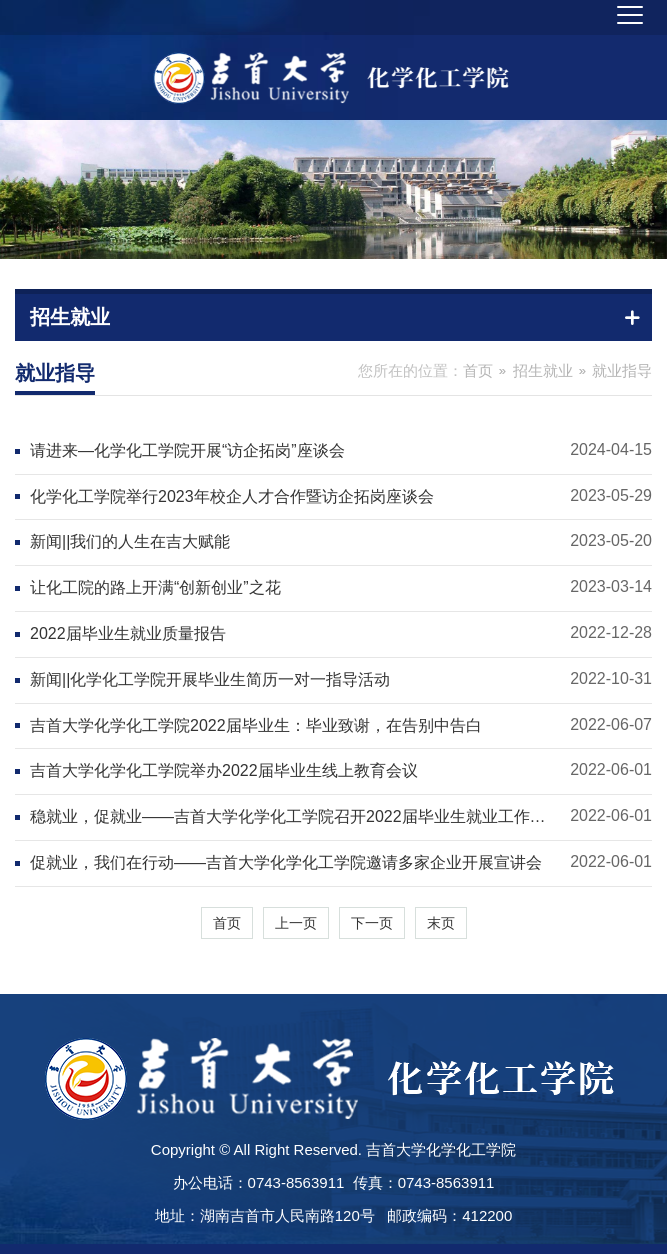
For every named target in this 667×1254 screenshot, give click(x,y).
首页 (478, 370)
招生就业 (543, 370)
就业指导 (622, 370)
